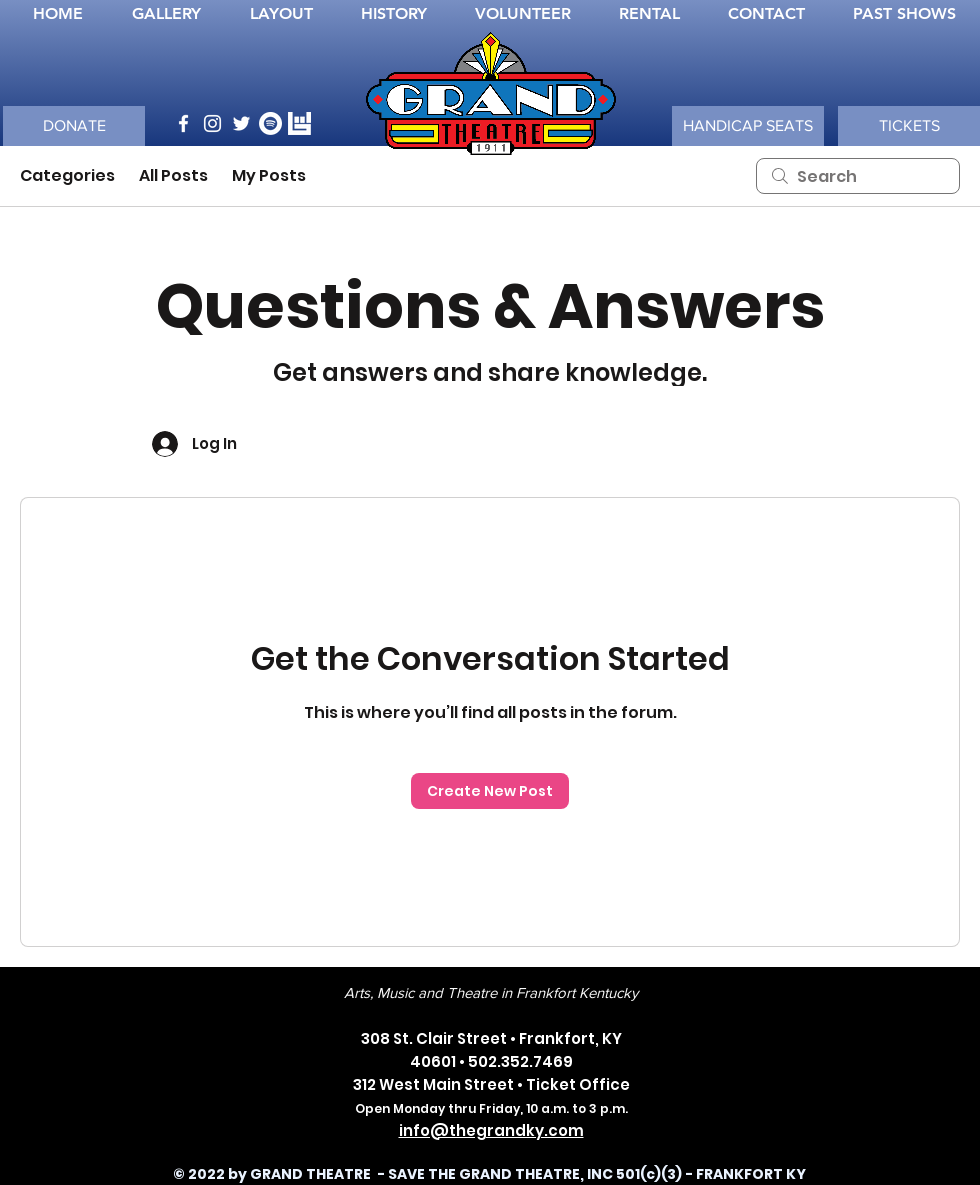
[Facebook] (183, 123)
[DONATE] (74, 126)
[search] (858, 176)
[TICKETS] (909, 126)
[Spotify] (270, 123)
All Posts (173, 175)
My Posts (269, 175)
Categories (67, 175)
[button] (748, 126)
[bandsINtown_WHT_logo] (299, 123)
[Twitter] (241, 123)
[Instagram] (212, 123)
